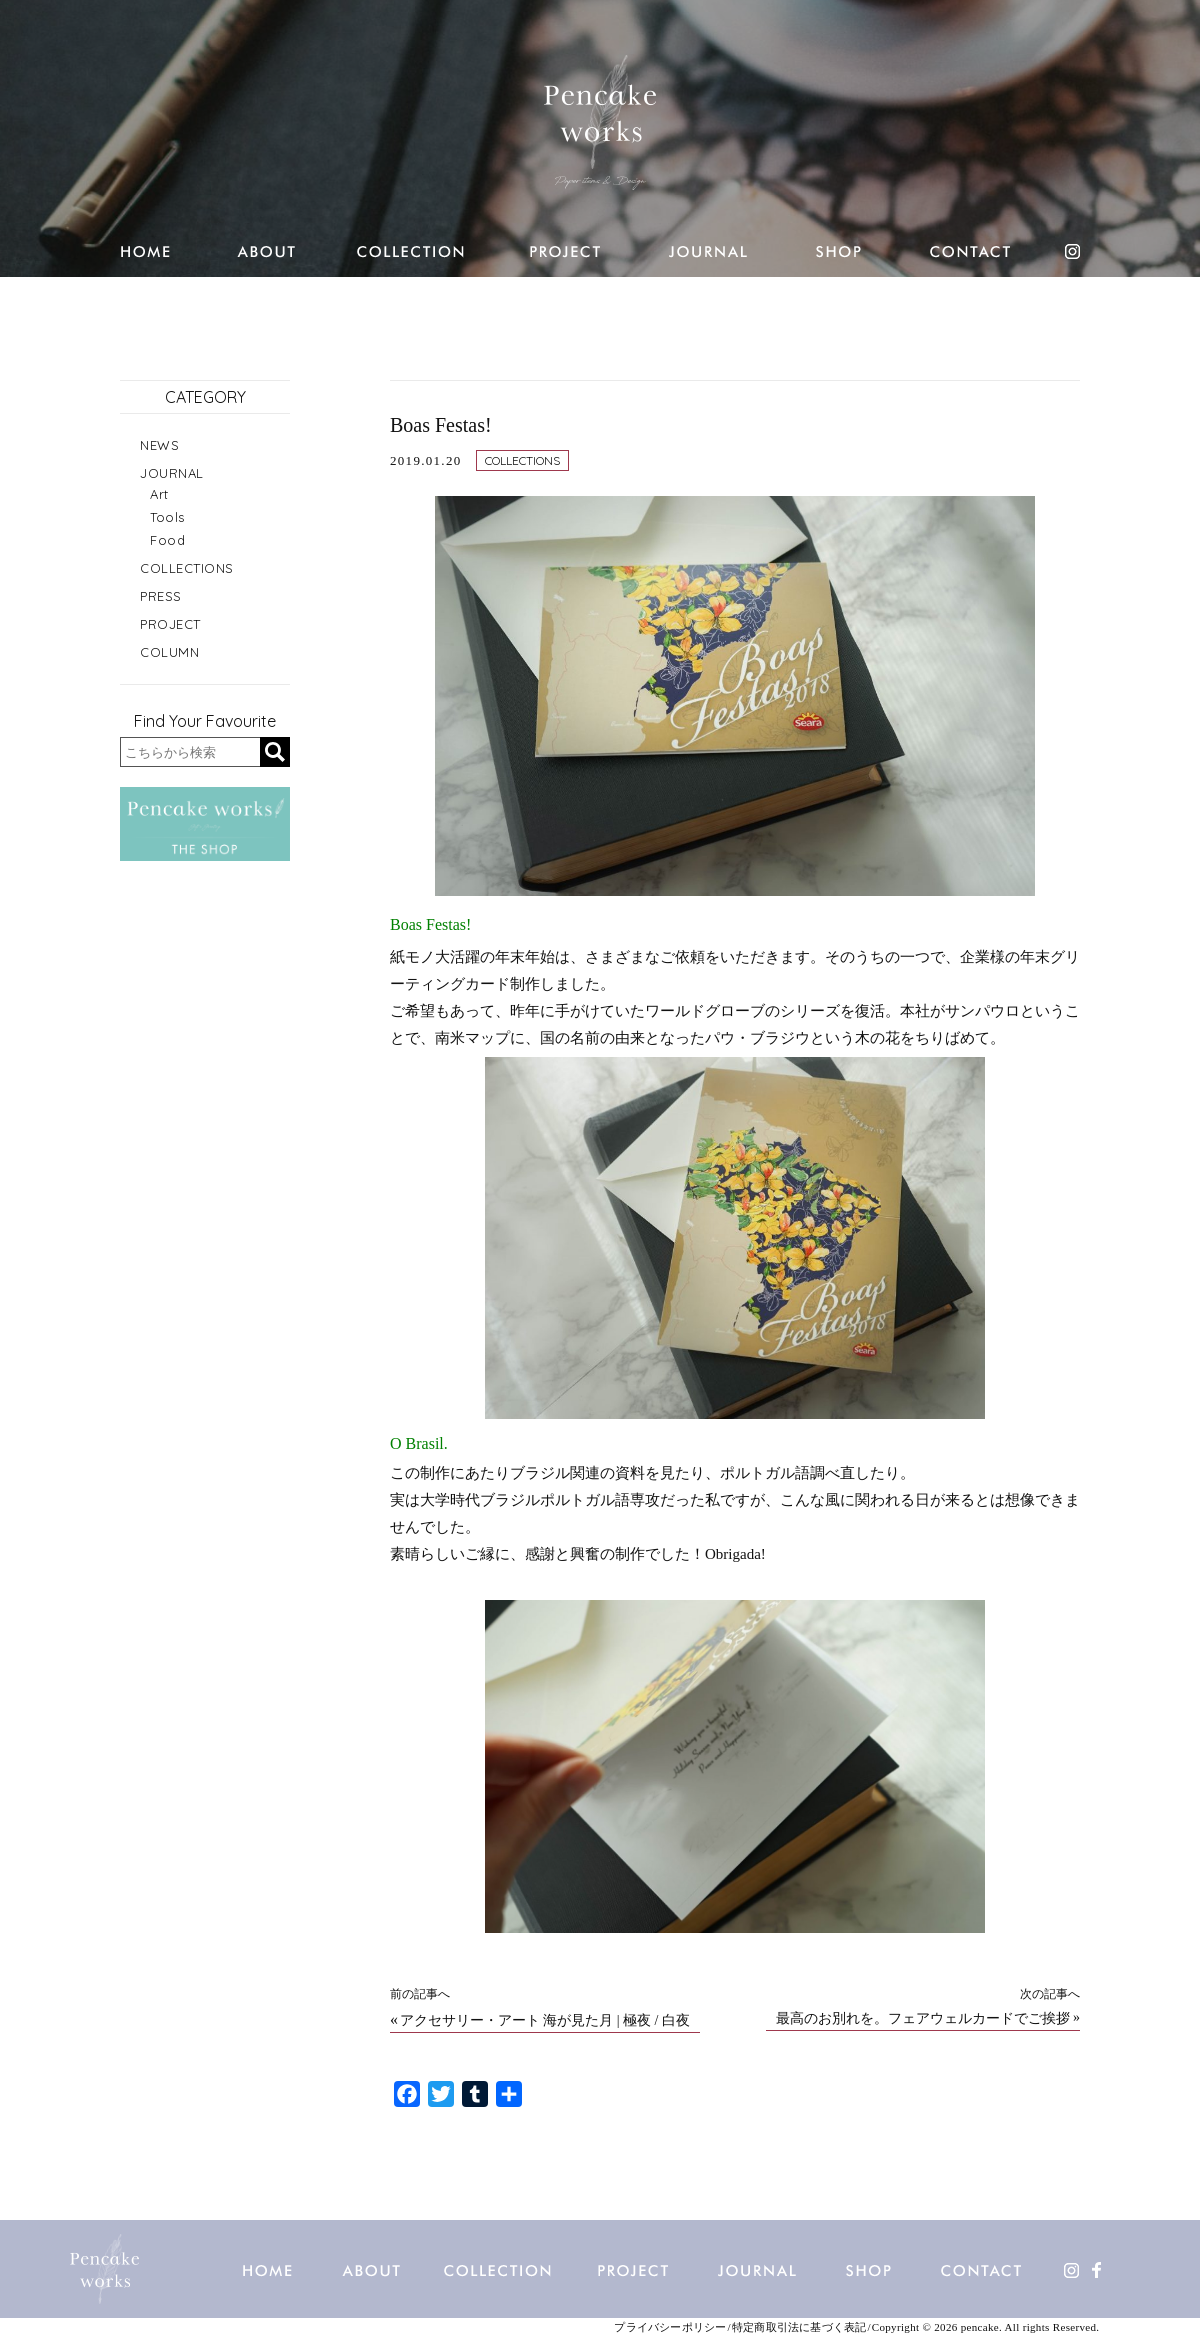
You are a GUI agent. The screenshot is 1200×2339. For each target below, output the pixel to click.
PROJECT (170, 624)
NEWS (159, 445)
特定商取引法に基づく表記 (799, 2327)
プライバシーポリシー (670, 2327)
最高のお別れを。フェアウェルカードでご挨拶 (923, 2019)
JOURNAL (172, 473)
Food (167, 540)
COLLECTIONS (522, 460)
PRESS (161, 596)
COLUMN (169, 652)
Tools (167, 517)
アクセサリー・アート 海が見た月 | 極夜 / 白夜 (545, 2021)
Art (159, 494)
